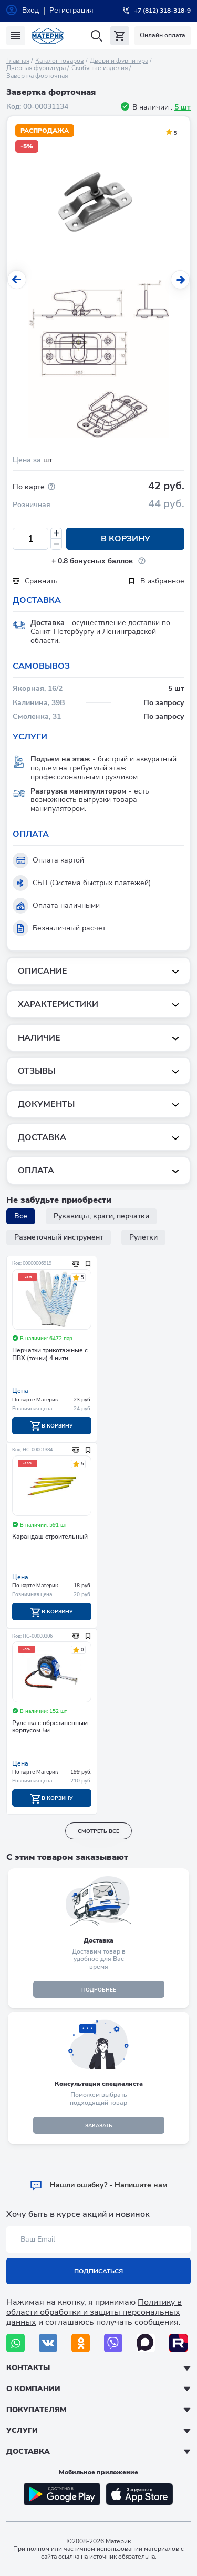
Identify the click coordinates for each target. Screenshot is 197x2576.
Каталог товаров (59, 60)
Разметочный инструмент (58, 1237)
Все (20, 1216)
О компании (33, 2389)
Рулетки (143, 1237)
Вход (30, 10)
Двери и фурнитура (119, 60)
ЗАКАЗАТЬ (98, 2125)
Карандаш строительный (50, 1537)
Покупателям (36, 2410)
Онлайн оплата (162, 35)
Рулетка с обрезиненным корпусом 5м (50, 1727)
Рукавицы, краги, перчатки (101, 1216)
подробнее (98, 1990)
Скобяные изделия (99, 68)
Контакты (28, 2368)
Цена (20, 1390)
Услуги (22, 2430)
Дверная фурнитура (36, 68)
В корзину (125, 538)
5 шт (182, 107)
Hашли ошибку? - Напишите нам (98, 2185)
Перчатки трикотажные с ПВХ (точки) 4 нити (50, 1354)
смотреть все (98, 1831)
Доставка (28, 2451)
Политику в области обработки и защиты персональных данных (94, 2312)
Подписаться (98, 2271)
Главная (17, 60)
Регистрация (71, 10)
